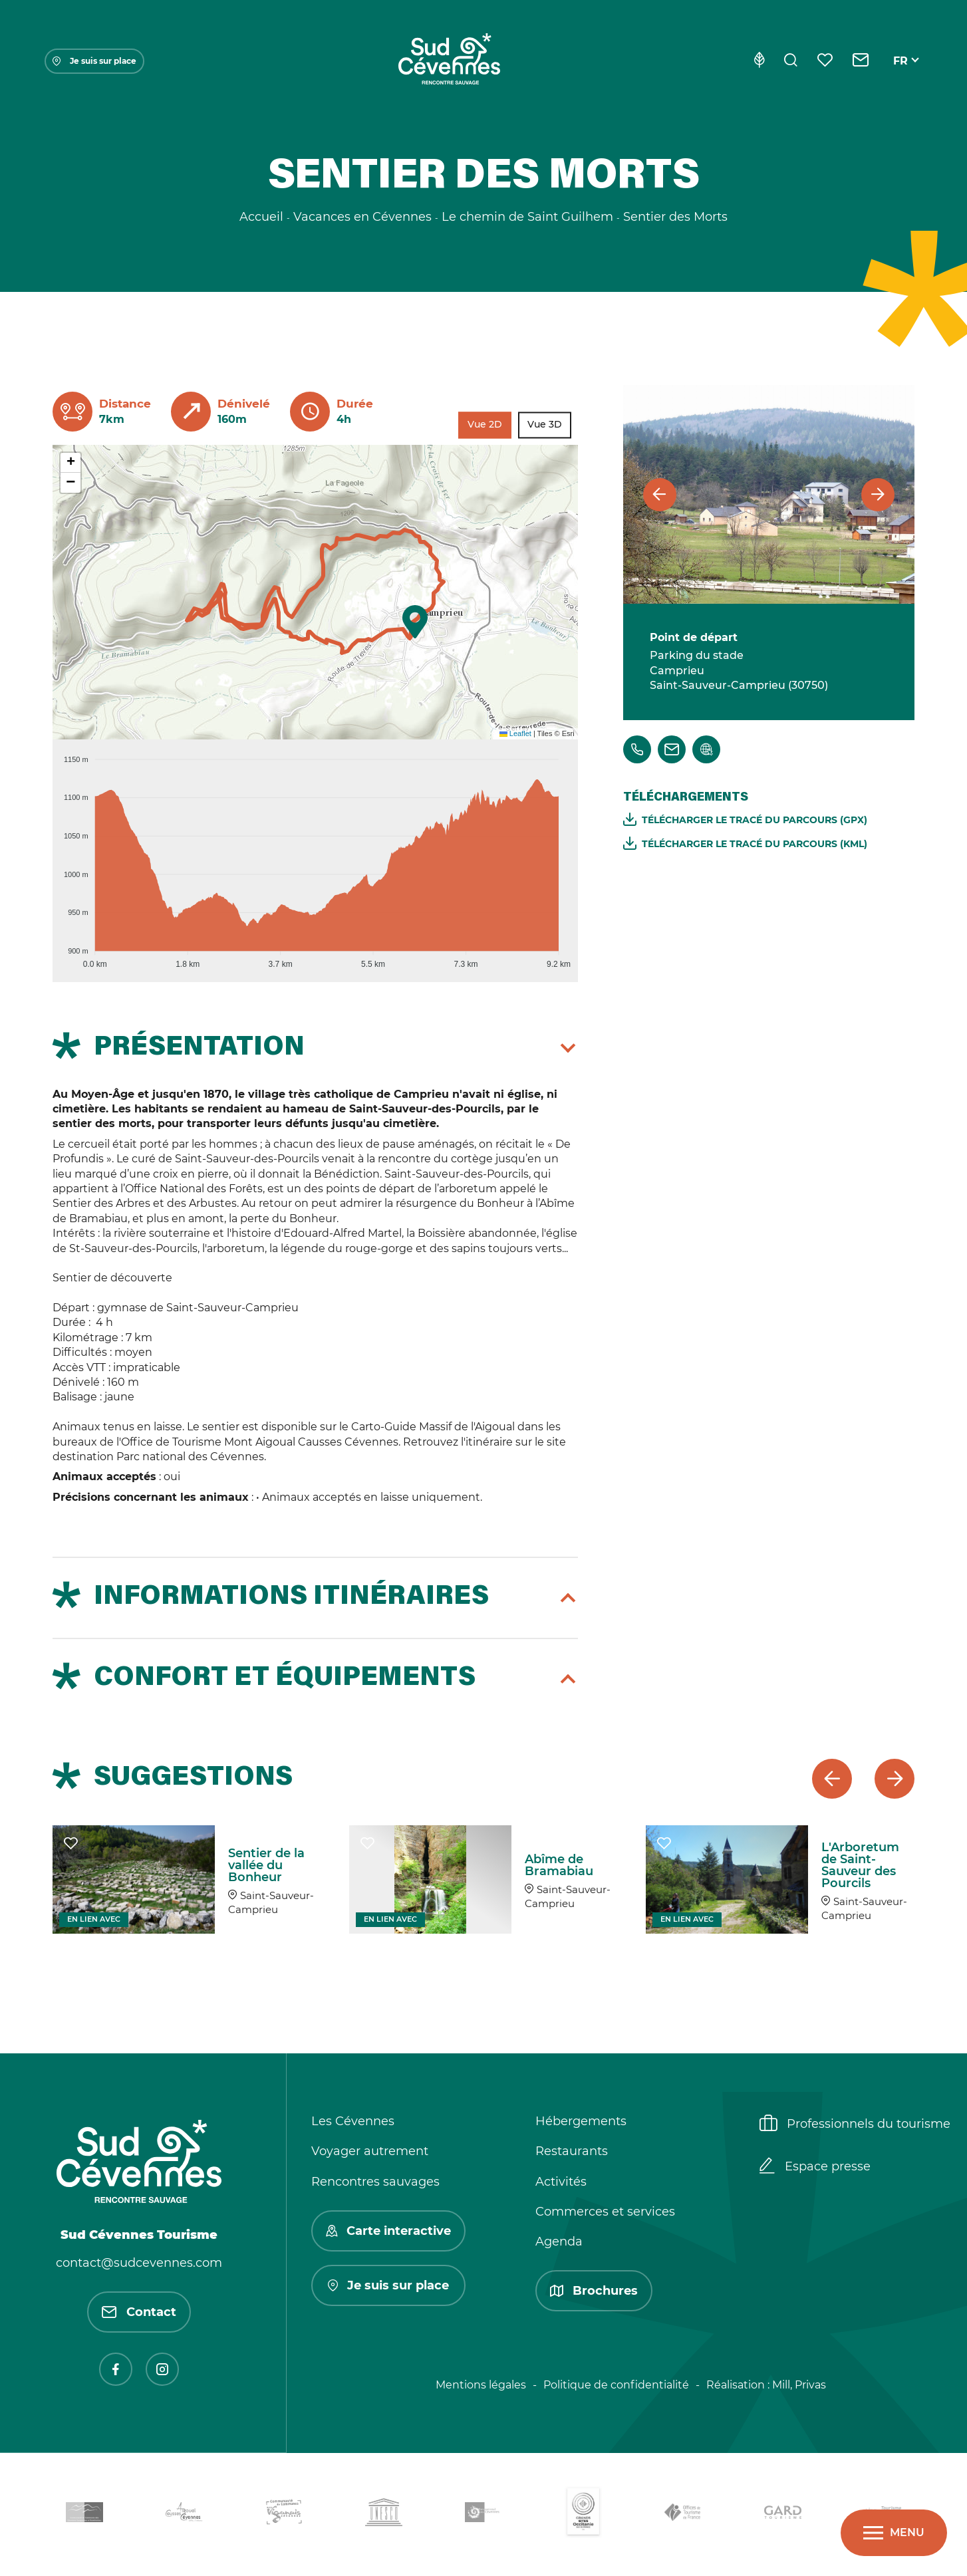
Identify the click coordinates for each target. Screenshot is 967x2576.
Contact (139, 2312)
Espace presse (815, 2167)
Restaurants (571, 2151)
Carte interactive (388, 2231)
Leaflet (515, 733)
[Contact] (861, 61)
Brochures (594, 2290)
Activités (561, 2181)
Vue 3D (544, 425)
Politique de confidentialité (616, 2385)
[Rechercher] (790, 61)
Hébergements (580, 2121)
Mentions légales (481, 2385)
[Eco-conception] (759, 61)
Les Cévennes (352, 2121)
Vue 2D (485, 425)
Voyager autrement (369, 2151)
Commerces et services (605, 2211)
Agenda (559, 2241)
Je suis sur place (94, 61)
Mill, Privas (799, 2385)
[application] (315, 855)
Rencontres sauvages (375, 2181)
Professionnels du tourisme (855, 2124)
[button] (415, 621)
